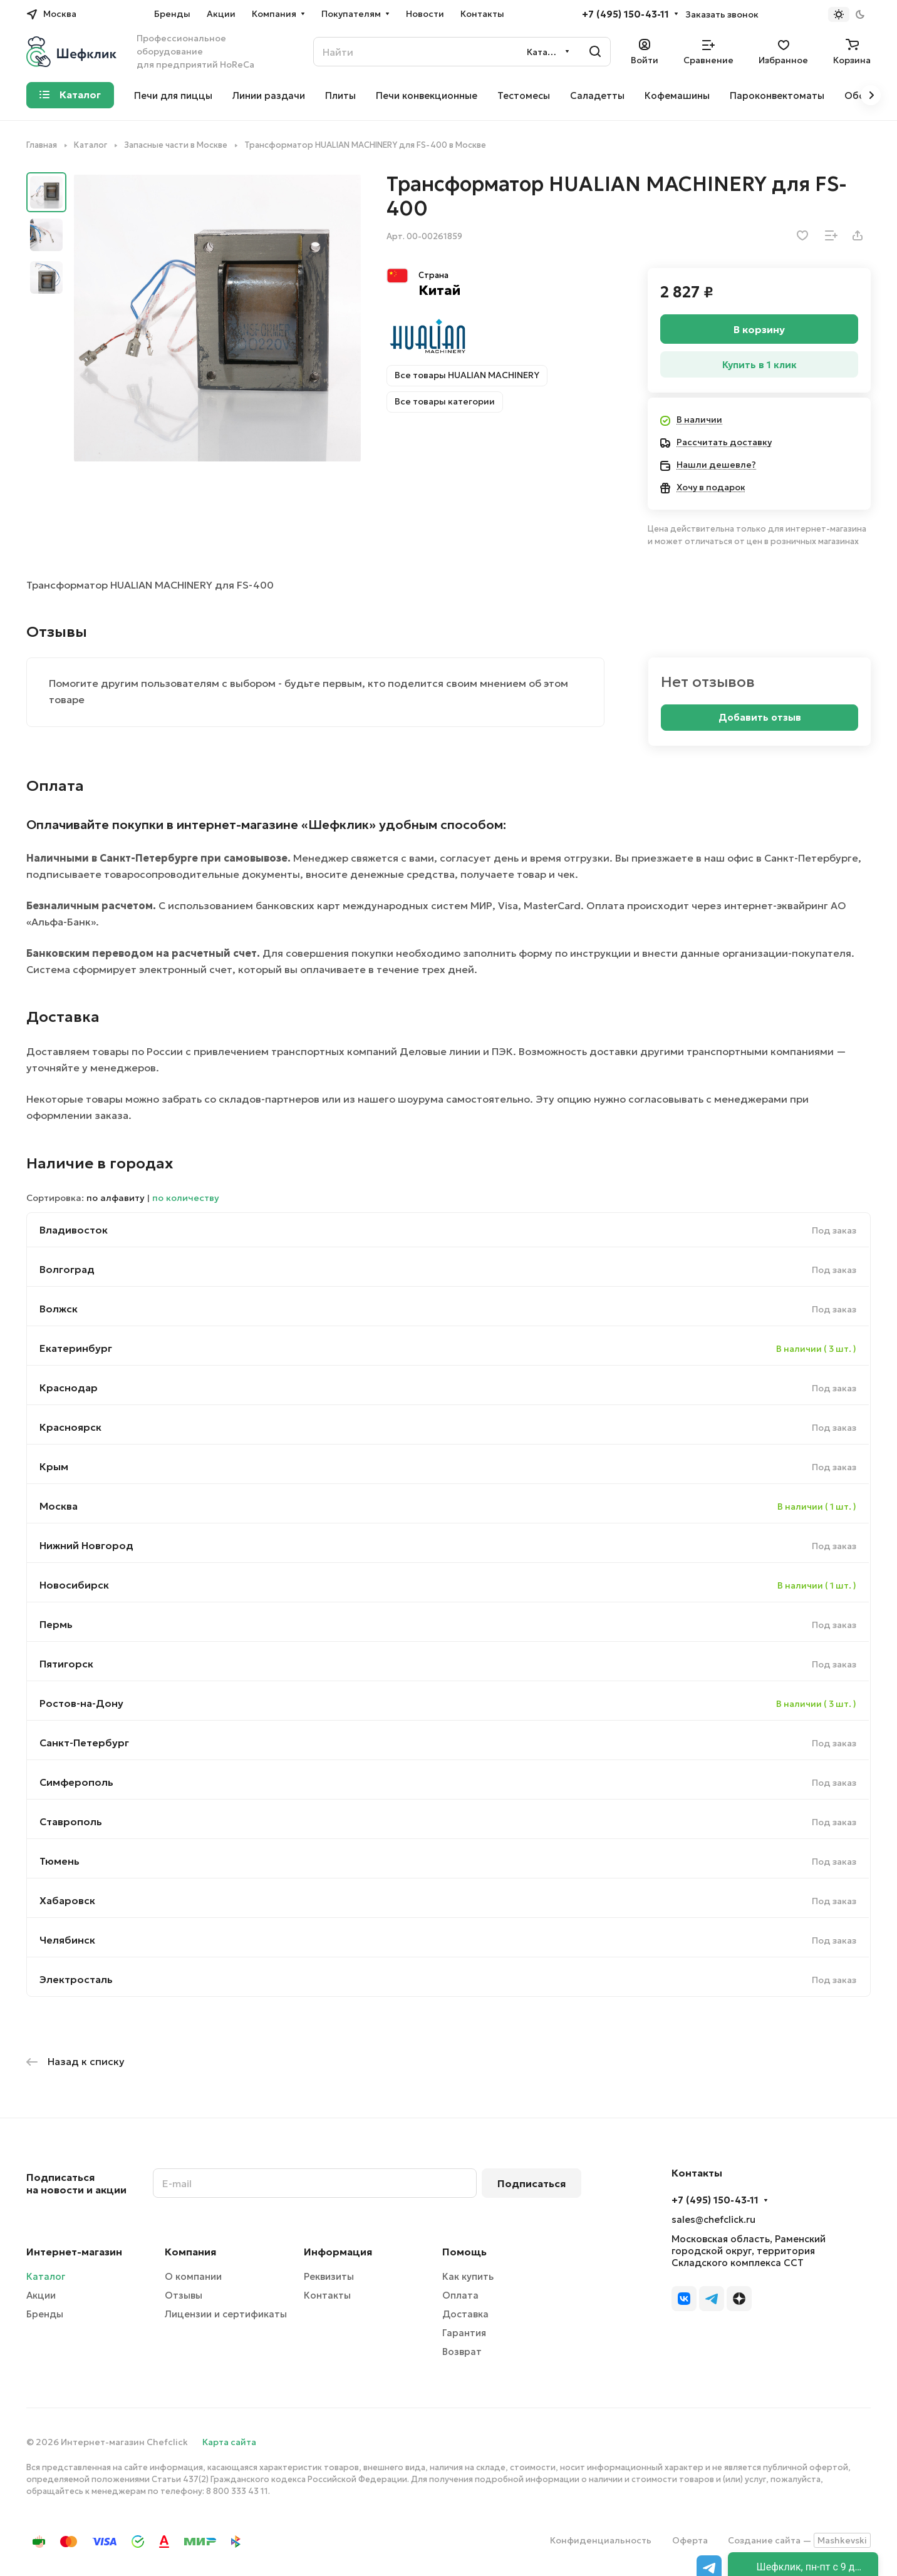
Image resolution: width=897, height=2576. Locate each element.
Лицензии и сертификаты (226, 2314)
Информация (338, 2251)
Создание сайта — (799, 2540)
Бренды (44, 2314)
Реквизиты (329, 2276)
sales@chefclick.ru (713, 2219)
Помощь (464, 2251)
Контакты (327, 2295)
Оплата (460, 2295)
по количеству (185, 1197)
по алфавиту (115, 1197)
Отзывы (183, 2295)
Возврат (462, 2351)
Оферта (690, 2540)
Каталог (45, 2276)
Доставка (465, 2314)
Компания (190, 2251)
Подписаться (531, 2183)
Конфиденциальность (600, 2540)
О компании (193, 2276)
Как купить (468, 2276)
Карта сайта (229, 2442)
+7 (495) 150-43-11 (625, 14)
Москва (58, 1506)
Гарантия (464, 2333)
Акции (41, 2295)
